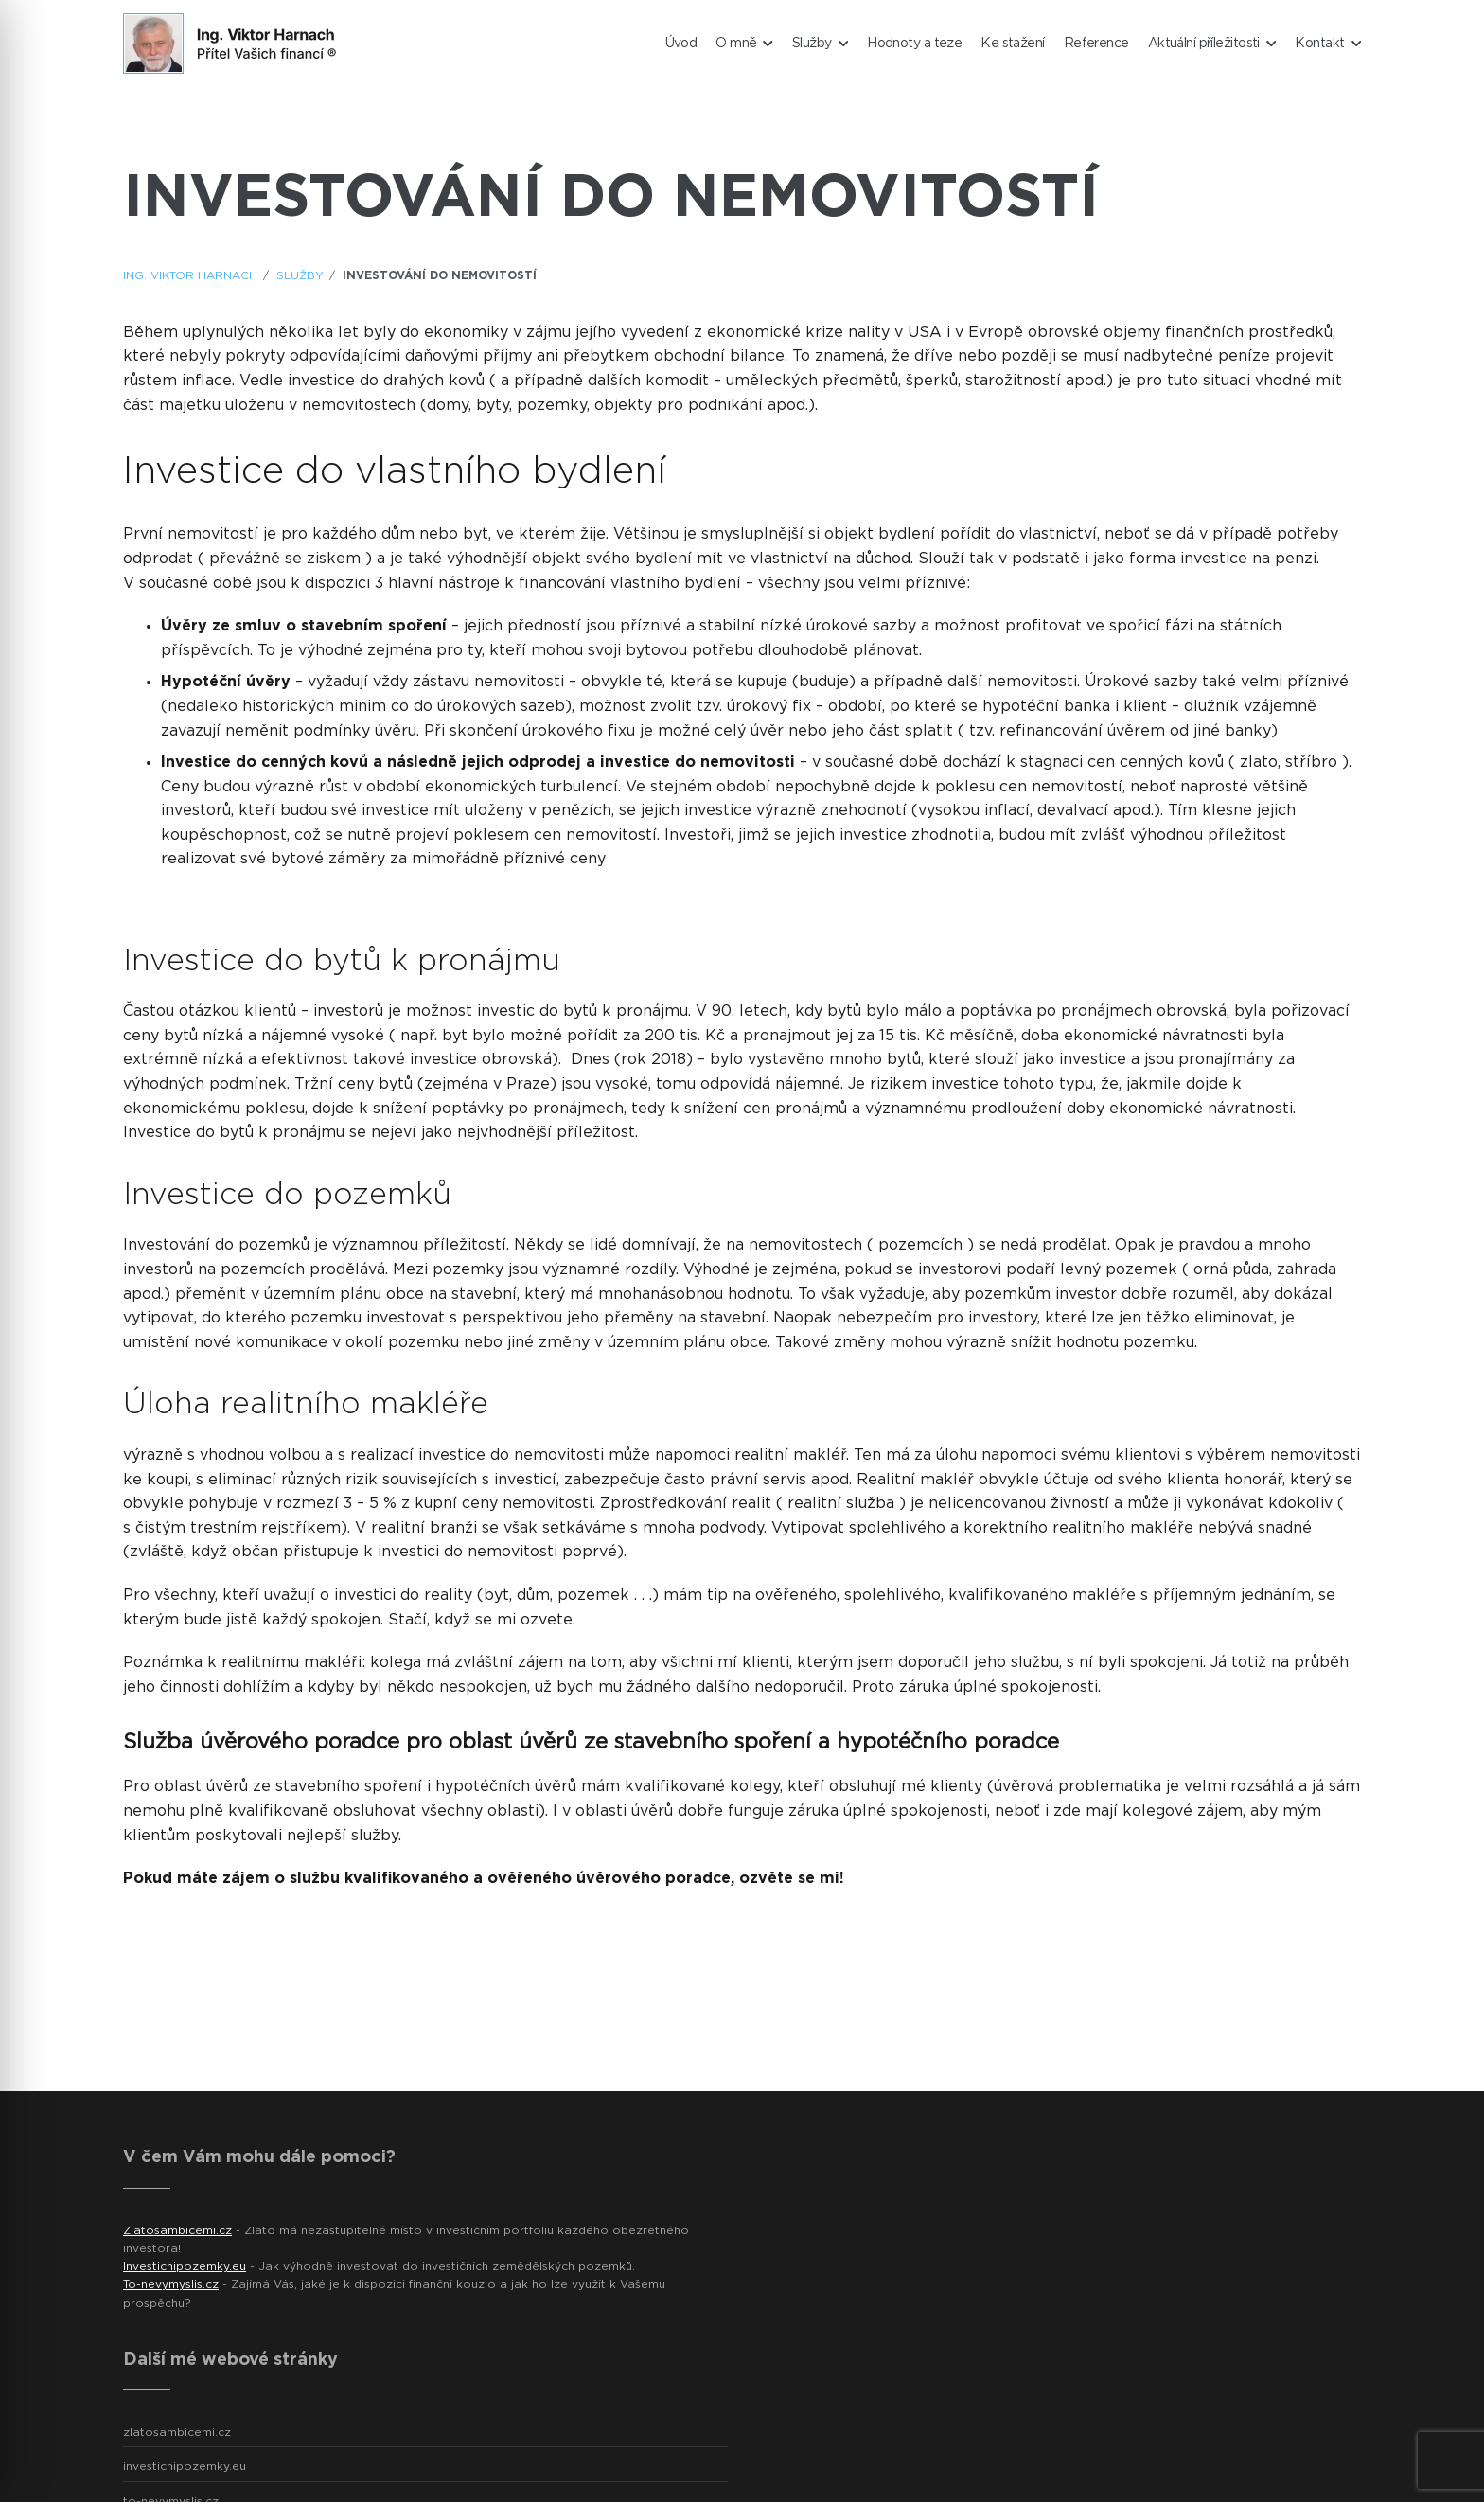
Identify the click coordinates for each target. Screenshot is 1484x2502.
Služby (820, 43)
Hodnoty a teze (914, 43)
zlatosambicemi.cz (177, 2432)
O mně (744, 43)
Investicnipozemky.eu (184, 2266)
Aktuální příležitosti (1212, 43)
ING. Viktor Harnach (190, 275)
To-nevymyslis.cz (171, 2284)
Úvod (681, 43)
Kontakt (1328, 43)
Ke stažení (1012, 43)
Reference (1096, 43)
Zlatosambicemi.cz (177, 2230)
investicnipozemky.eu (184, 2466)
